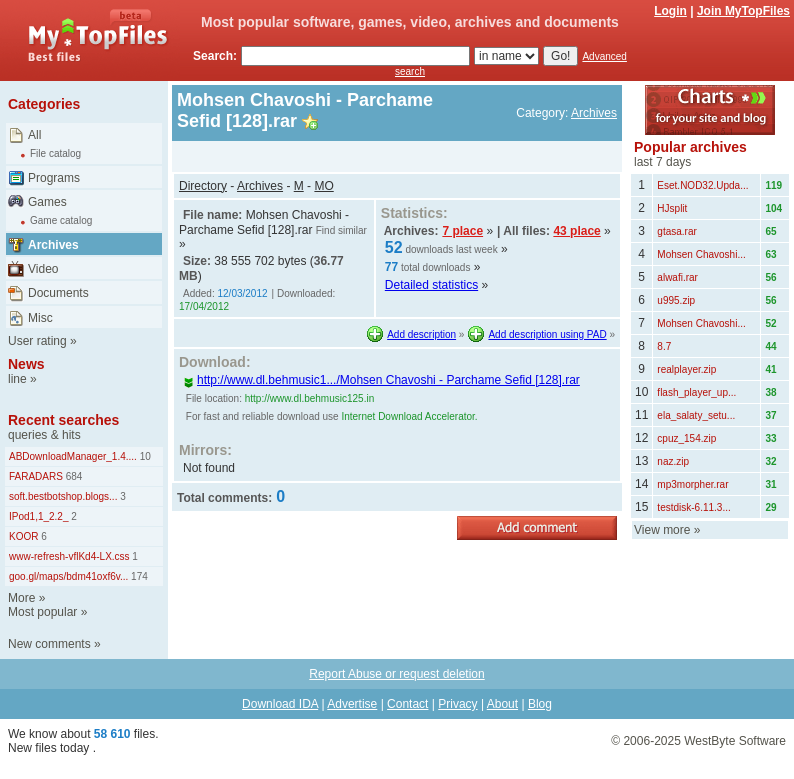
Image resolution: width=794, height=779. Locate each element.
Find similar (341, 230)
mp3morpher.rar (692, 484)
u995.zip (676, 300)
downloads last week (451, 249)
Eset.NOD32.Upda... (702, 185)
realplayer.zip (686, 369)
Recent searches (63, 420)
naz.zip (673, 461)
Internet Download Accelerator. (409, 416)
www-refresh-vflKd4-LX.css (69, 556)
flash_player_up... (696, 392)
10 (144, 456)
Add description (421, 334)
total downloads (436, 267)
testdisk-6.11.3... (693, 507)
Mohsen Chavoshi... (701, 254)
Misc (40, 318)
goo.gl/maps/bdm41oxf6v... (68, 576)
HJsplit (672, 208)
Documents (58, 293)
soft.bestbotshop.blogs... (63, 496)
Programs (54, 178)
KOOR (23, 536)
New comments (49, 644)
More (21, 598)
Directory (203, 186)
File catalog (55, 153)
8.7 (664, 346)
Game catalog (61, 220)
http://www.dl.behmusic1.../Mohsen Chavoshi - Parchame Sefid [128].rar (381, 380)
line (17, 379)
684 (72, 476)
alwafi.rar (677, 277)
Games (47, 202)
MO (323, 186)
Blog (540, 704)
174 (137, 576)
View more (662, 530)
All (34, 135)
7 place (462, 231)
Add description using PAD (547, 334)
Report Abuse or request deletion (396, 674)
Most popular (42, 612)
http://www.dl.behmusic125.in (310, 398)
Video (43, 269)
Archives (53, 245)
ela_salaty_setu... (696, 415)
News (26, 364)
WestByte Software (735, 741)
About (502, 704)
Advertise (352, 704)
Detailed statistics (431, 285)
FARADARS (36, 476)
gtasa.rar (676, 231)
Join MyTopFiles (743, 11)
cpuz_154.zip (686, 438)
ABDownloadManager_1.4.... (73, 456)
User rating (37, 341)
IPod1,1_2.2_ (39, 516)
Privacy (457, 704)
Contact (407, 704)
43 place (576, 231)
